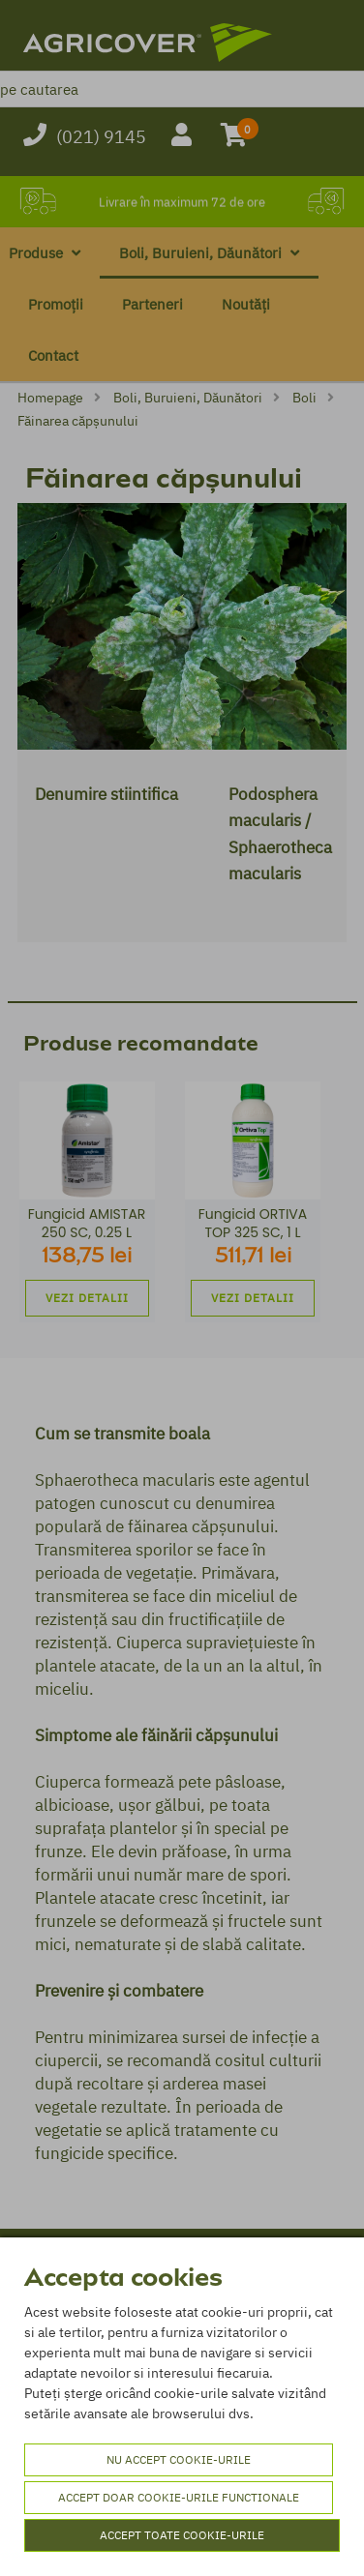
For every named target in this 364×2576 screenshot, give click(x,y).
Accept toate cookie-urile (182, 2535)
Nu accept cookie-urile (178, 2459)
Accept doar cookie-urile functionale (178, 2497)
